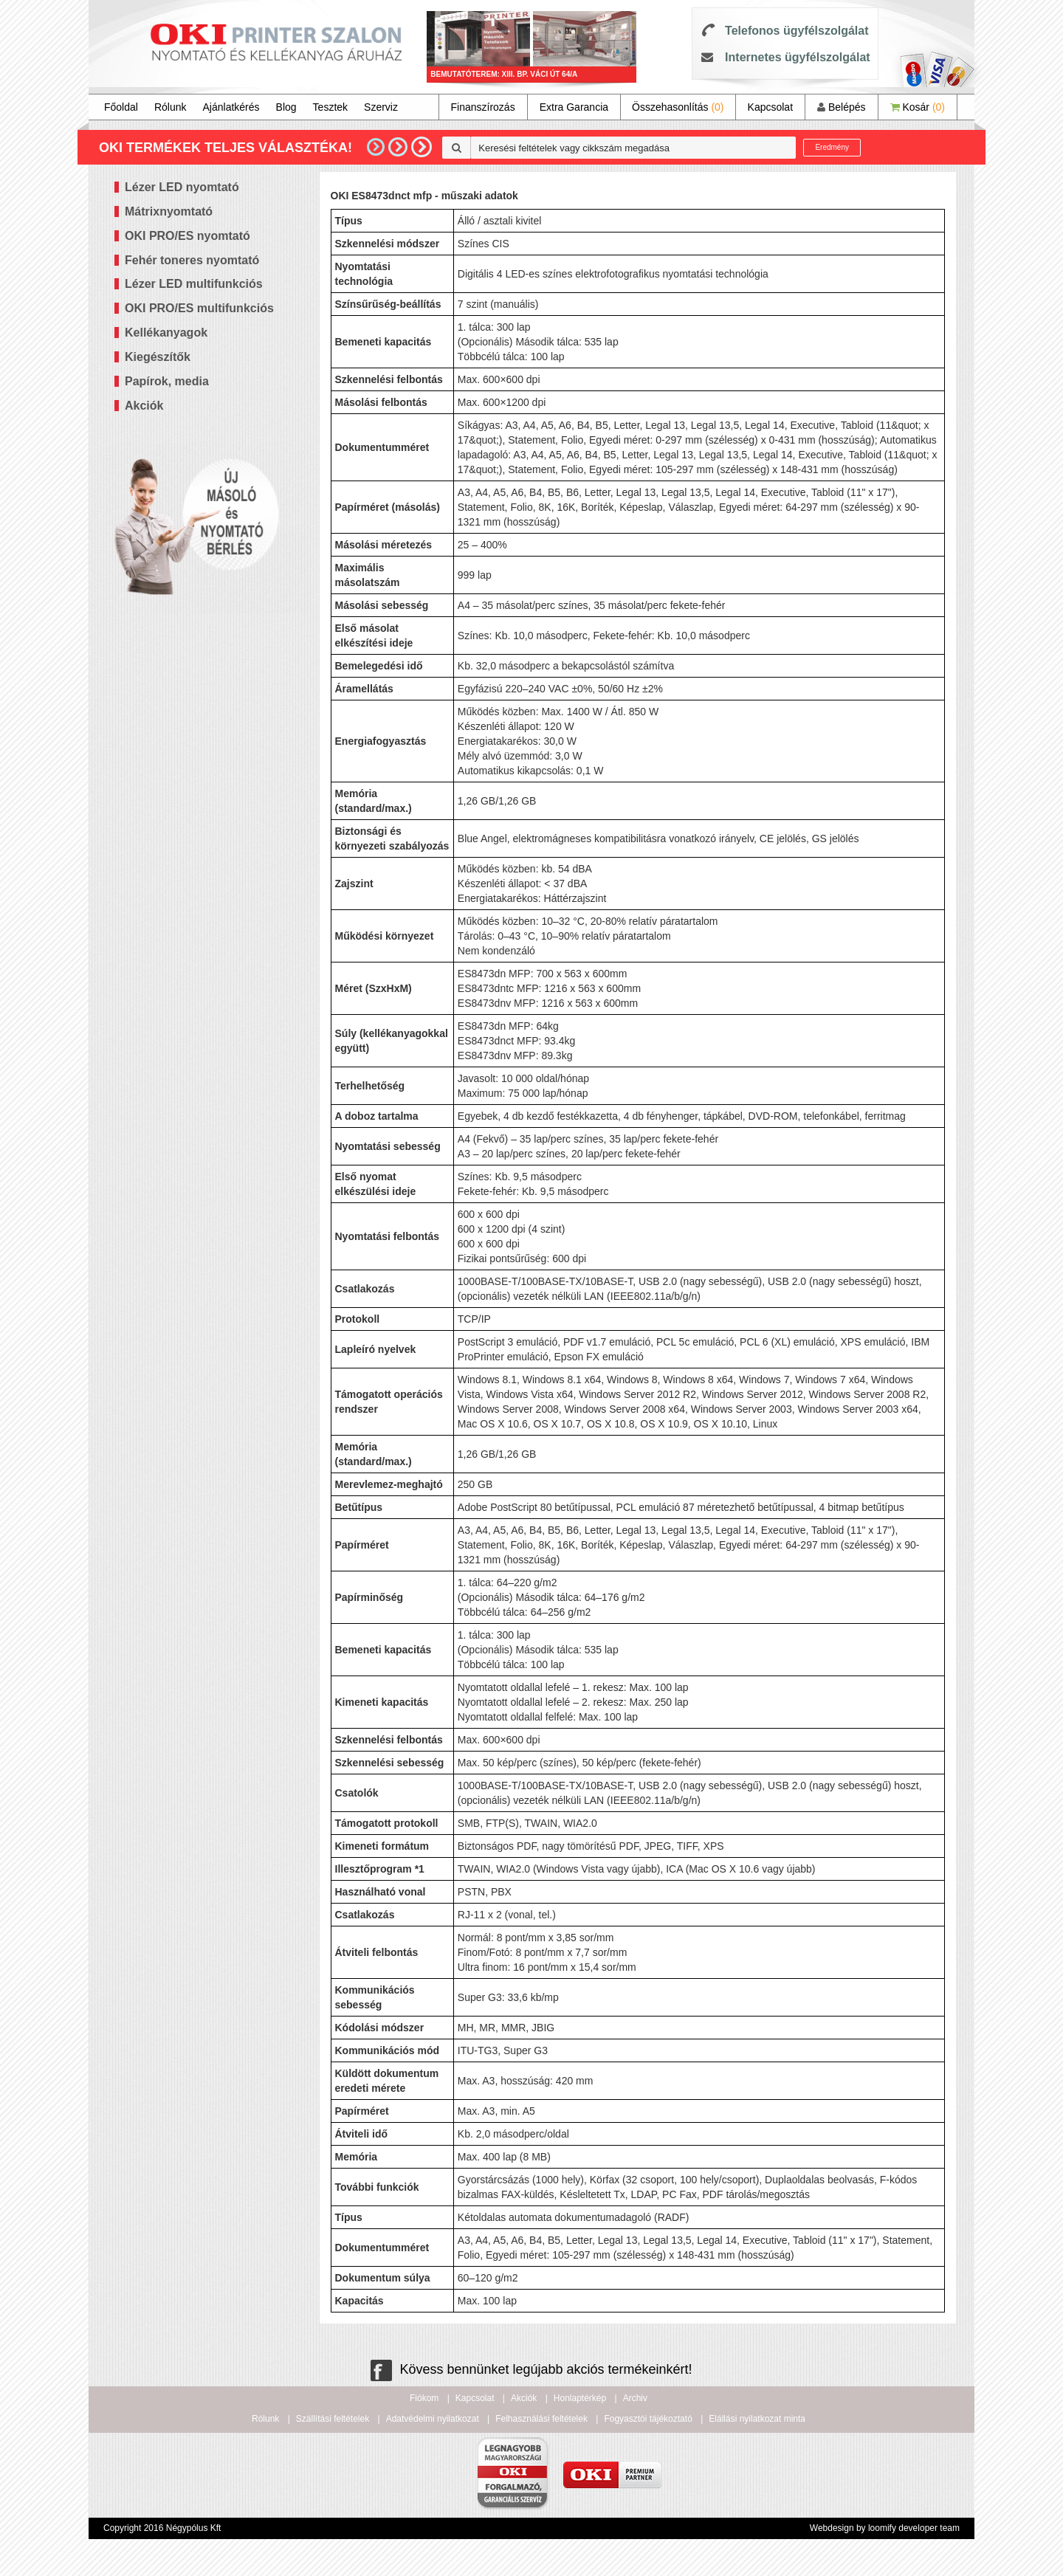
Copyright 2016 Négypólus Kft (162, 2528)
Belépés (841, 107)
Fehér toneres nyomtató (192, 260)
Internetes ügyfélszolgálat (797, 57)
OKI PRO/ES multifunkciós (199, 308)
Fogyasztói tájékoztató (648, 2419)
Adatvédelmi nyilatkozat (432, 2419)
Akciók (144, 405)
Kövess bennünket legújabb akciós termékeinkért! (531, 2369)
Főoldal (121, 107)
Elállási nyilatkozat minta (757, 2419)
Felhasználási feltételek (541, 2419)
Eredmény (832, 147)
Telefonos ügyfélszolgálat (796, 30)
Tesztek (330, 107)
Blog (286, 107)
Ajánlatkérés (231, 107)
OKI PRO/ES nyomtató (187, 236)
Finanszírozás (483, 107)
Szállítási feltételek (332, 2419)
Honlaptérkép (580, 2398)
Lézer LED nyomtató (182, 187)
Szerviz (381, 107)
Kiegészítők (157, 357)
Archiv (635, 2398)
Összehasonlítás (678, 107)
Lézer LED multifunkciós (194, 284)
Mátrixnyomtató (169, 211)
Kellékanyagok (166, 332)
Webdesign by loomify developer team (885, 2528)
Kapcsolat (770, 107)
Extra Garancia (574, 107)
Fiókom (424, 2398)
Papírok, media (167, 381)
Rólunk (170, 107)
